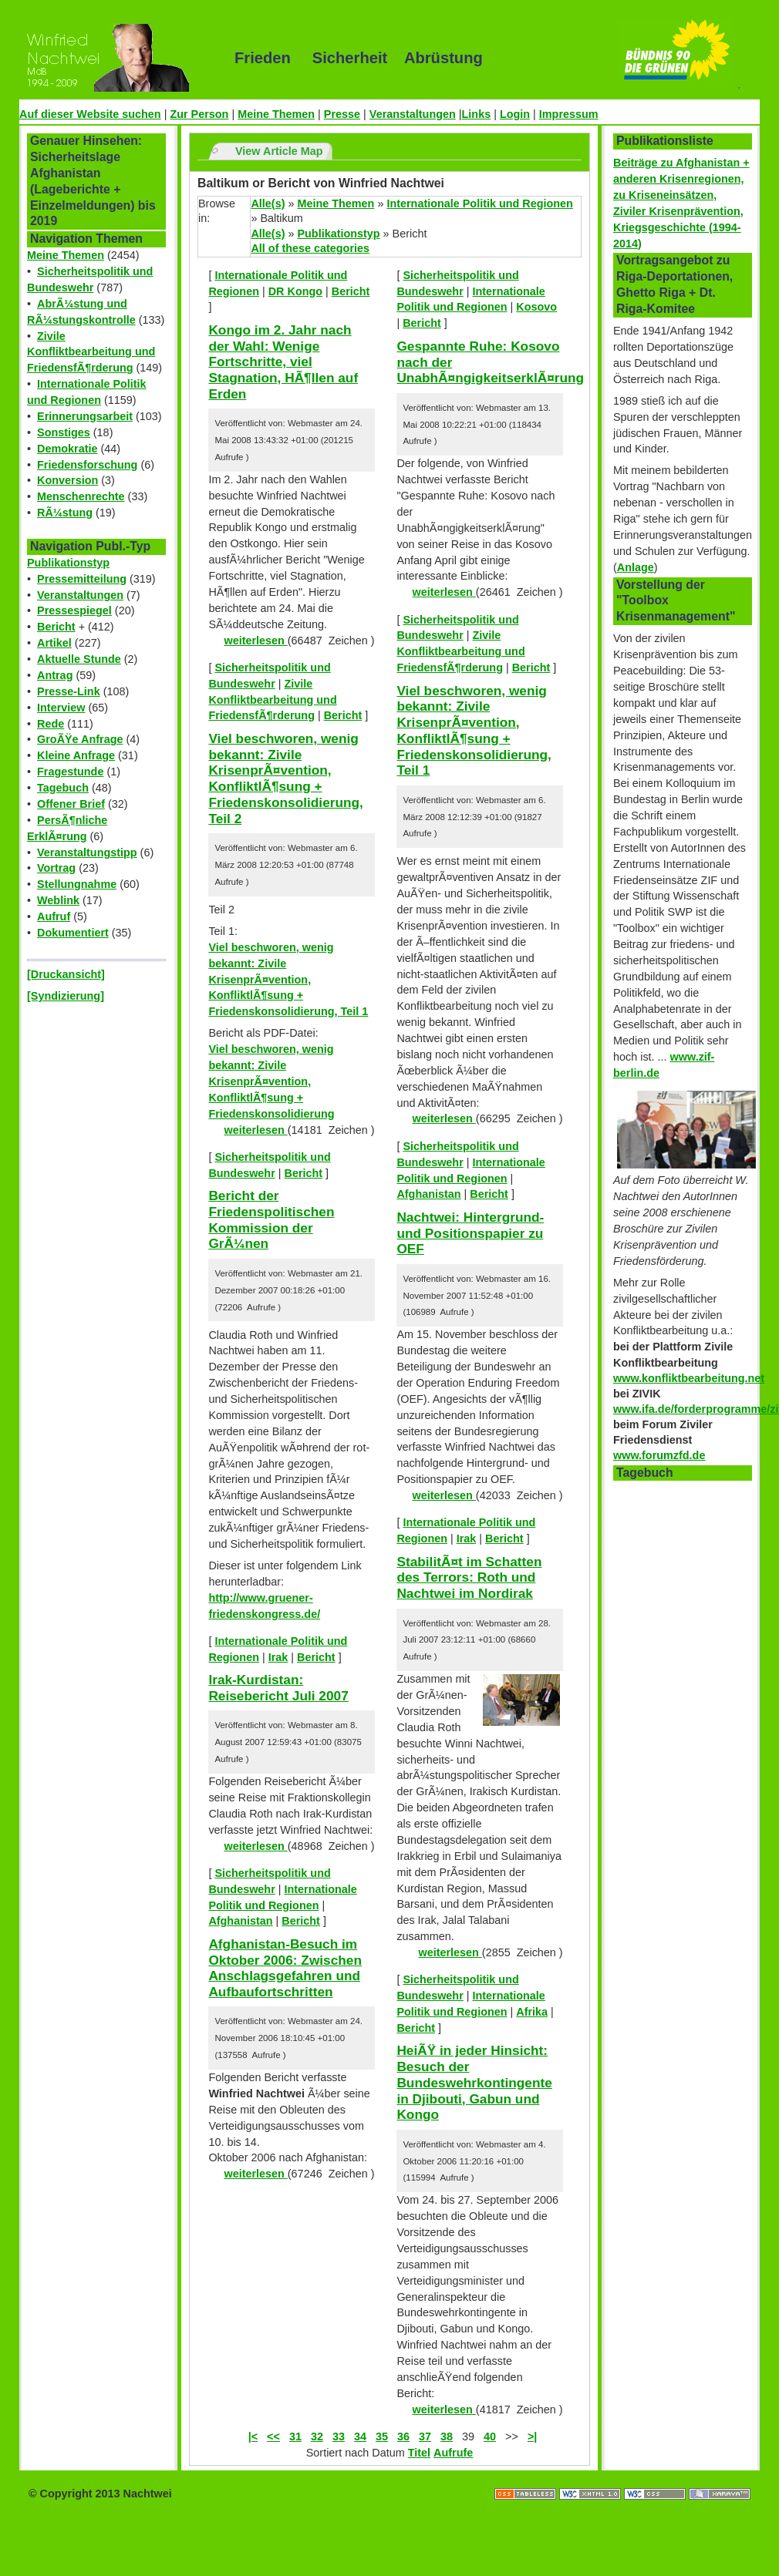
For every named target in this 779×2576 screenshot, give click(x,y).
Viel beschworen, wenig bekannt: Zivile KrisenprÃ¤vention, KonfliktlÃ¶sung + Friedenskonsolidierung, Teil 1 (288, 979)
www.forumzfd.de (659, 1455)
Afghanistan (240, 1921)
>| (532, 2436)
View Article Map (279, 151)
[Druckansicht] (66, 974)
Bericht (56, 626)
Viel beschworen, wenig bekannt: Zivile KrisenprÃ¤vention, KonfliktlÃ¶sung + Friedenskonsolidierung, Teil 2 (285, 778)
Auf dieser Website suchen (90, 114)
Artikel (54, 643)
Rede (50, 724)
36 (403, 2436)
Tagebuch (63, 788)
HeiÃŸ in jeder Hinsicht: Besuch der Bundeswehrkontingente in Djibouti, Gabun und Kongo (473, 2082)
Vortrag (56, 868)
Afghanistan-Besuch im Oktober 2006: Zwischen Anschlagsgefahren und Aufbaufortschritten (285, 1967)
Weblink (58, 900)
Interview (61, 707)
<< (273, 2436)
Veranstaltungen (412, 114)
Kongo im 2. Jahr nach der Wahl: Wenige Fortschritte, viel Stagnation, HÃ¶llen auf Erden (283, 362)
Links (476, 114)
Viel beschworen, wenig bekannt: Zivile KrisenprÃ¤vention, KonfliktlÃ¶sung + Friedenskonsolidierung (271, 1081)
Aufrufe (453, 2453)
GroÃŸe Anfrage (80, 739)
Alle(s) (268, 203)
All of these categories (310, 248)
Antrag (55, 675)
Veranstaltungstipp (87, 852)
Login (515, 114)
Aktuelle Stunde (79, 659)
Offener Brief (71, 804)
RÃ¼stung (65, 512)
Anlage (635, 567)
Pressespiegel (74, 610)
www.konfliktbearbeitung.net (688, 1378)
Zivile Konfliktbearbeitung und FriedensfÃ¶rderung (91, 352)
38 (446, 2436)
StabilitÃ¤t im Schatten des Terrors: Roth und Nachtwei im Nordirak (468, 1577)
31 (295, 2436)
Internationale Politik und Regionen (479, 203)
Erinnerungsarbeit (85, 416)
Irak (278, 1657)
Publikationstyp (68, 563)
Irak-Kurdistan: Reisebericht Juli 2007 (278, 1687)
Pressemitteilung (81, 579)
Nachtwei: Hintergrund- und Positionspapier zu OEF (470, 1232)
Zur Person (199, 114)
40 (490, 2436)
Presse (342, 114)
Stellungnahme (76, 884)
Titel (419, 2453)
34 (360, 2436)
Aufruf (53, 916)
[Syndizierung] (65, 996)
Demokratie (67, 448)
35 (382, 2436)
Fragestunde (70, 771)
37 (425, 2436)
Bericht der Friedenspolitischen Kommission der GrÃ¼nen (271, 1219)
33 (338, 2436)
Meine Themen (276, 114)
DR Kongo (295, 291)
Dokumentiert (73, 932)
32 (317, 2436)
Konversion (67, 480)
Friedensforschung (87, 465)
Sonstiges (63, 432)
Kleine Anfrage (76, 755)
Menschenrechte (81, 496)
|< (253, 2436)
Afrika (532, 2012)
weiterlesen (255, 640)
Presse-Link (68, 691)
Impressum (569, 114)
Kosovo (536, 307)
